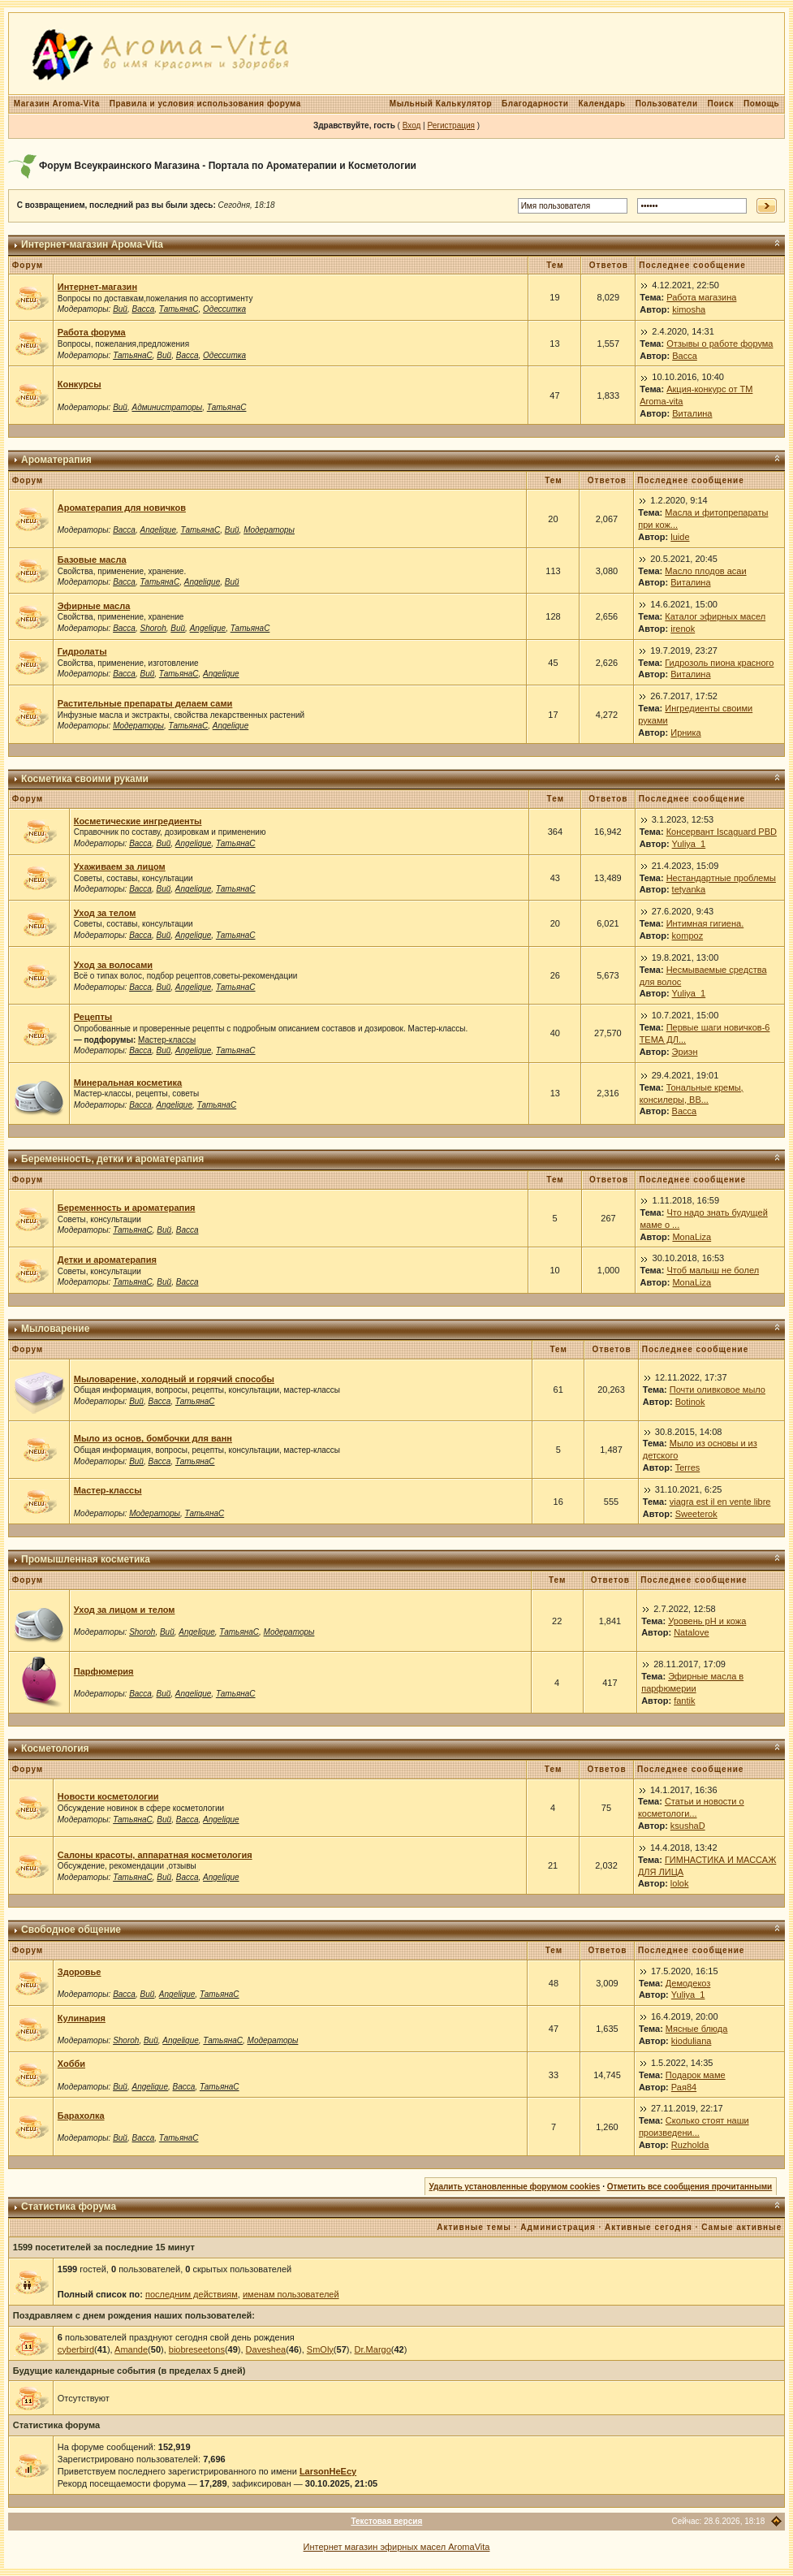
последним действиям (191, 2294)
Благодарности (535, 103)
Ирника (685, 732)
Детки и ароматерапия (107, 1259)
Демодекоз (688, 1983)
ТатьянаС (179, 309)
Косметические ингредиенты (138, 821)
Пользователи (667, 103)
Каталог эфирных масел (715, 616)
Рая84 (683, 2087)
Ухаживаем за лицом (120, 866)
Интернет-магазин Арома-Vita (92, 244)
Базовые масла (92, 559)
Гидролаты (82, 651)
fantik (684, 1700)
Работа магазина (701, 297)
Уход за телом (105, 913)
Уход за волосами (113, 965)
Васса (142, 309)
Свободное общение (71, 1929)
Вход (412, 125)
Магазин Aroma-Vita (57, 103)
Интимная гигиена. (705, 923)
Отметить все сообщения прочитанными (690, 2186)
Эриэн (685, 1052)
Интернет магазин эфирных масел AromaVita (397, 2547)
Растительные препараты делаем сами (145, 703)
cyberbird (76, 2349)
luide (679, 537)
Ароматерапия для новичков (122, 507)
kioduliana (691, 2041)
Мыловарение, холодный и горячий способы (174, 1379)
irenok (682, 628)
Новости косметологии (108, 1796)
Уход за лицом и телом (124, 1609)
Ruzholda (690, 2145)
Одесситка (224, 309)
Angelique (157, 529)
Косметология (54, 1748)
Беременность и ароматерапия (127, 1207)
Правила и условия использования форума (205, 103)
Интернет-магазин (97, 287)
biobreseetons (197, 2349)
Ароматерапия (56, 459)
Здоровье (79, 1972)
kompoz (688, 935)
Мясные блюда (697, 2029)
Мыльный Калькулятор (441, 103)
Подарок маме (696, 2075)
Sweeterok (696, 1514)
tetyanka (689, 889)
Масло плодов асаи (705, 571)
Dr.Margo (373, 2349)
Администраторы (166, 407)
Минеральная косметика (128, 1082)
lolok (679, 1883)
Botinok (690, 1402)
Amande (131, 2349)
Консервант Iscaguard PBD (721, 831)
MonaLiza (691, 1237)
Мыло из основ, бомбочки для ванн (153, 1438)
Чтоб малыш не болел (712, 1270)
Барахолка (81, 2115)
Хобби (71, 2063)
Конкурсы (79, 384)
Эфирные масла (94, 606)
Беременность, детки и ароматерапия (112, 1159)
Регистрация (450, 125)
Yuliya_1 (689, 844)
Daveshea (266, 2349)
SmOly (320, 2349)
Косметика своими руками (85, 778)
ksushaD (687, 1825)
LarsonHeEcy (328, 2471)
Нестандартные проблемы (721, 878)
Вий (120, 309)
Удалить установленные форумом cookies (515, 2186)
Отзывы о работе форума (719, 343)
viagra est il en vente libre (720, 1501)
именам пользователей (291, 2294)
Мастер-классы (167, 1039)
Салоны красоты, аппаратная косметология (155, 1855)
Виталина (692, 413)
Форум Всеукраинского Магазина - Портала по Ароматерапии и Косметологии (227, 165)
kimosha (688, 309)
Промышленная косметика (85, 1559)
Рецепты (93, 1017)
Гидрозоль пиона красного (719, 663)
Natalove (691, 1632)
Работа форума (92, 332)
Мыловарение (55, 1328)
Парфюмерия (104, 1671)
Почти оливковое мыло (717, 1389)
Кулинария (82, 2018)
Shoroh (153, 628)
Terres (687, 1467)
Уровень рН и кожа (707, 1621)
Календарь (601, 103)
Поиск (721, 103)
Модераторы (269, 529)
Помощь (761, 103)
